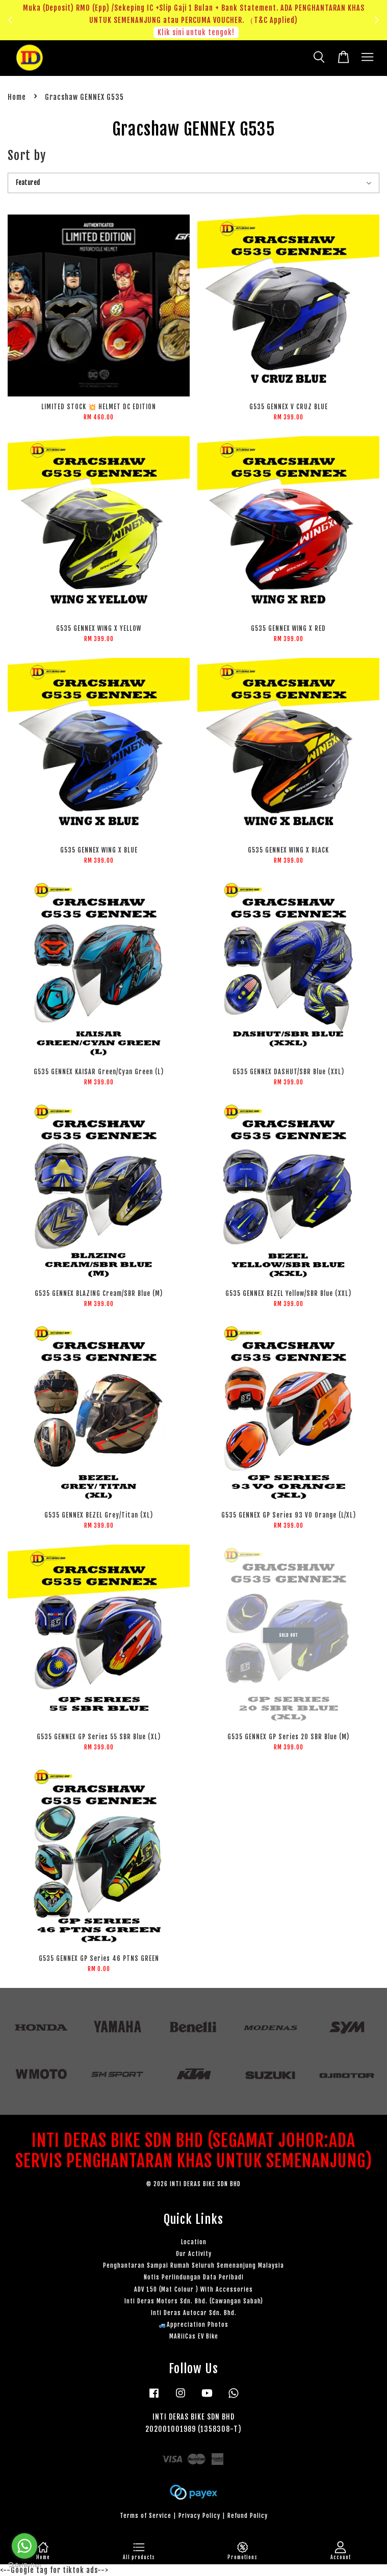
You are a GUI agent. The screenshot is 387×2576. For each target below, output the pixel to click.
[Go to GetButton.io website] (24, 2565)
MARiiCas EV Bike (193, 2336)
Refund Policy (247, 2515)
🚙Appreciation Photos (193, 2324)
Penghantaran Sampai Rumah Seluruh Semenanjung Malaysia (193, 2265)
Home (17, 97)
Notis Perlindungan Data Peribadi (194, 2277)
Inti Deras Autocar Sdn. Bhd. (194, 2313)
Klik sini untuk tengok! (196, 32)
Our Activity (194, 2254)
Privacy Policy (199, 2515)
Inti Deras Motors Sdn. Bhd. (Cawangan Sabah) (193, 2301)
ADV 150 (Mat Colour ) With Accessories (193, 2289)
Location (194, 2242)
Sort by (27, 155)
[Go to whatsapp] (24, 2546)
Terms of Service (145, 2515)
